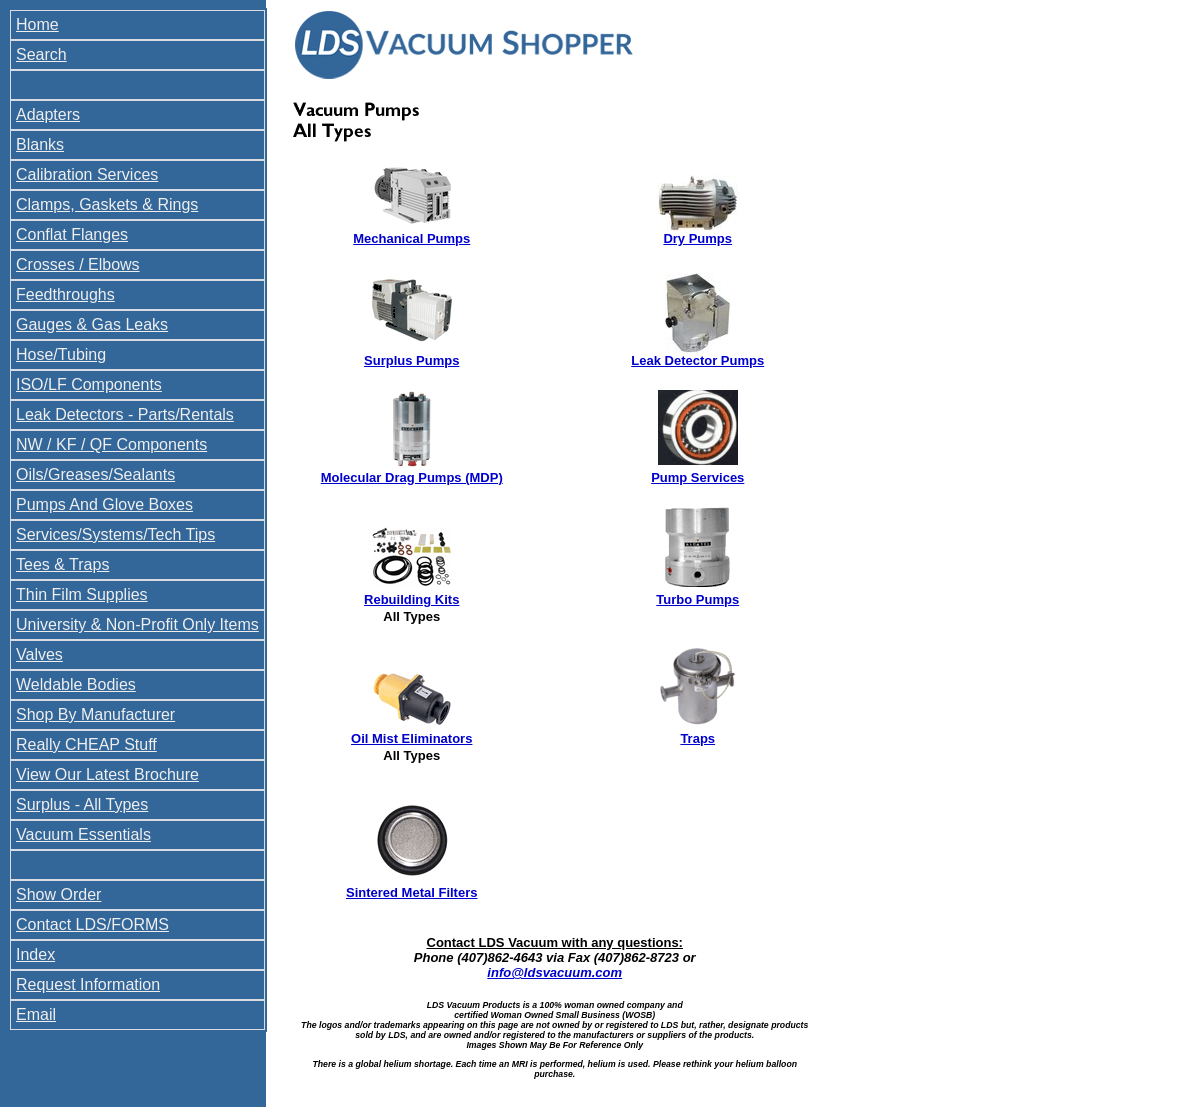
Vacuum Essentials (83, 834)
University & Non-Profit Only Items (137, 624)
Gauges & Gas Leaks (92, 324)
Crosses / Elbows (78, 264)
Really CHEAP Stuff (86, 744)
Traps (697, 738)
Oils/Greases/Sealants (95, 474)
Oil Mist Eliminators (411, 738)
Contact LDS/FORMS (92, 924)
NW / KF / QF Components (111, 444)
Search (41, 54)
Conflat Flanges (72, 234)
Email (36, 1014)
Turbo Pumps (697, 599)
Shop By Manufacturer (95, 714)
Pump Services (697, 477)
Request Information (88, 984)
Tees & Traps (62, 564)
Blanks (40, 144)
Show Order (58, 894)
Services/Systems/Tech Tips (115, 534)
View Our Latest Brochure (107, 774)
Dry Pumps (697, 238)
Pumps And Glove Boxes (104, 504)
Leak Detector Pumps (697, 360)
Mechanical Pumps (411, 238)
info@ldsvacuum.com (554, 972)
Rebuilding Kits (411, 599)
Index (35, 954)
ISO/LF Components (89, 384)
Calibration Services (87, 174)
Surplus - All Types (82, 804)
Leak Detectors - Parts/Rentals (125, 414)
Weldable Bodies (76, 684)
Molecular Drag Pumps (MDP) (412, 477)
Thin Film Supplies (82, 594)
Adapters (48, 114)
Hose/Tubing (61, 354)
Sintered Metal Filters (411, 892)
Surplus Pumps (411, 360)
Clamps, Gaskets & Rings (107, 204)
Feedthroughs (65, 294)
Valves (39, 654)
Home (37, 24)
